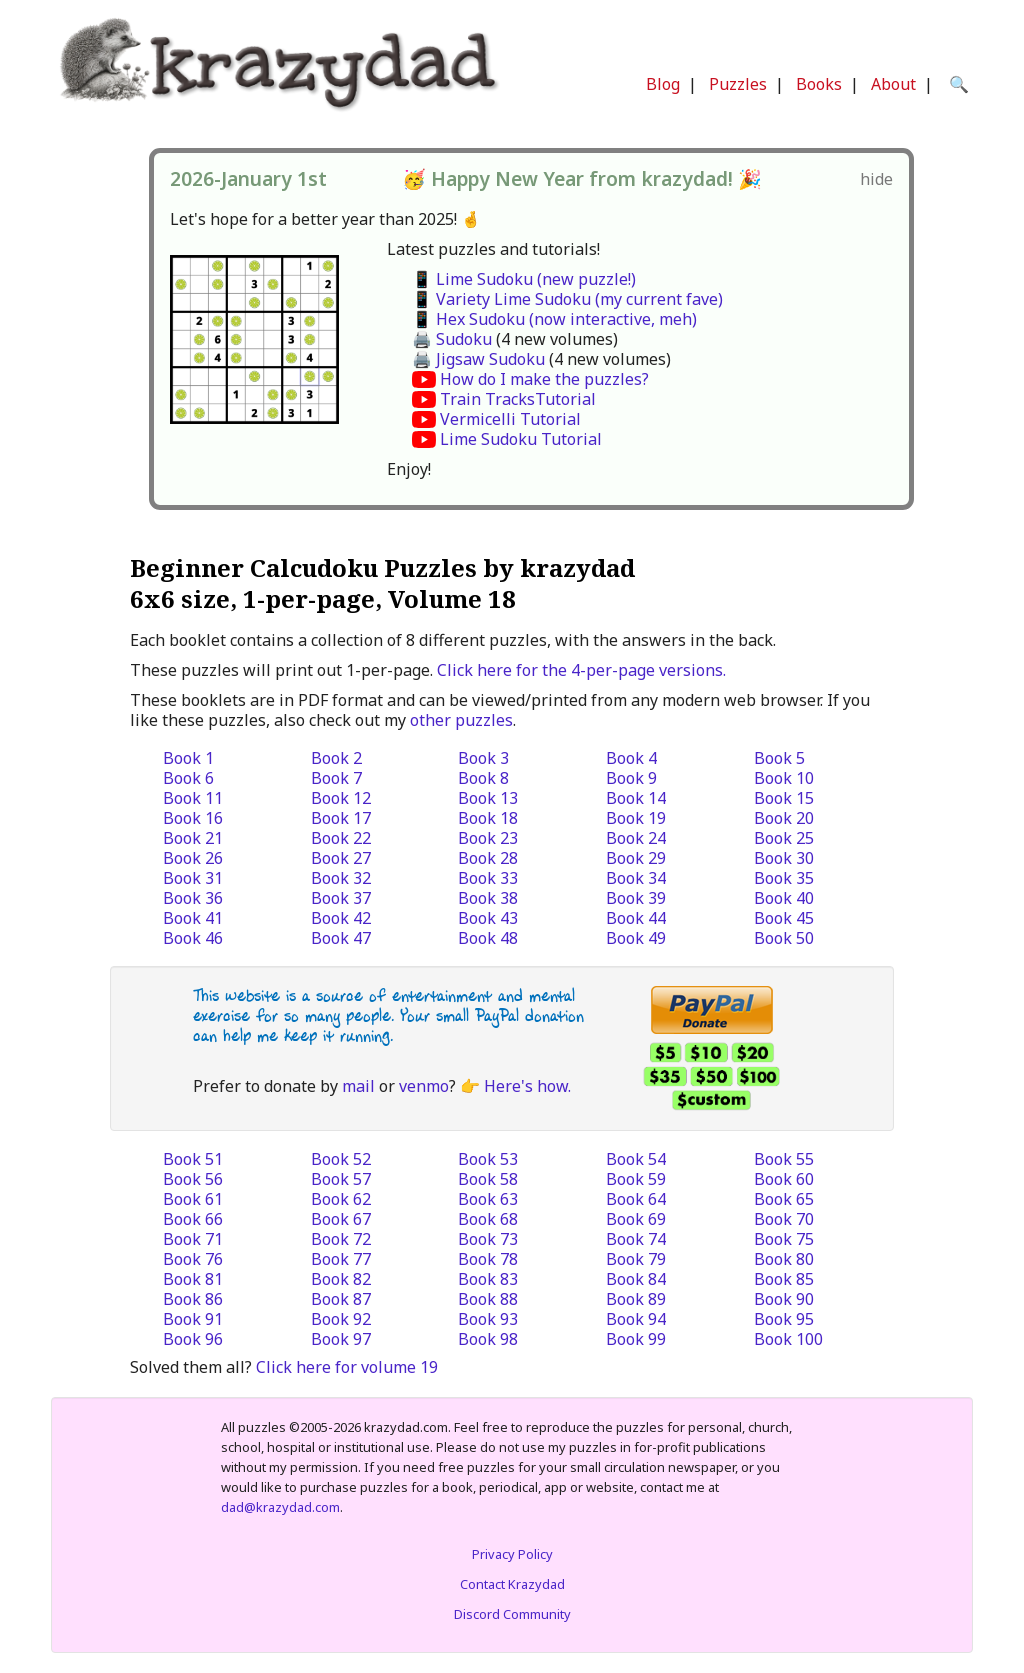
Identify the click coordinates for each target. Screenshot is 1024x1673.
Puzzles (738, 84)
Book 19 (636, 818)
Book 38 (488, 898)
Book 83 (488, 1279)
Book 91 (193, 1319)
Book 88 (488, 1299)
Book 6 (188, 778)
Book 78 (488, 1259)
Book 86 (193, 1299)
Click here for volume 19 (347, 1367)
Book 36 (193, 898)
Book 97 (341, 1339)
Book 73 (488, 1239)
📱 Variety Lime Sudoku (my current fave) (567, 299)
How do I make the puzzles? (544, 379)
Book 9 (631, 778)
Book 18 (488, 818)
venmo (424, 1086)
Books (819, 84)
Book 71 (193, 1239)
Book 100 (788, 1339)
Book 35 (784, 878)
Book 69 (636, 1219)
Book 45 (784, 918)
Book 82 (341, 1279)
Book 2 (336, 758)
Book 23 (488, 838)
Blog (663, 84)
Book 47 (341, 938)
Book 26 (193, 858)
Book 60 (784, 1179)
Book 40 (784, 898)
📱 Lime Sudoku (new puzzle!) (524, 279)
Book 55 (784, 1159)
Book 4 (631, 758)
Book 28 (488, 858)
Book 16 (193, 818)
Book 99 (636, 1339)
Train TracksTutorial (518, 399)
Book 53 (488, 1159)
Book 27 (341, 858)
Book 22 (341, 838)
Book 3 (483, 758)
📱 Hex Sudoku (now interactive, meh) (554, 319)
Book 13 (488, 798)
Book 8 (483, 778)
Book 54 (636, 1159)
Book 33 (488, 878)
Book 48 (488, 938)
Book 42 (341, 918)
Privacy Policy (512, 1554)
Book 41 (193, 918)
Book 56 (193, 1179)
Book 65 (784, 1199)
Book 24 (636, 838)
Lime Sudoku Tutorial (521, 439)
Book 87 (341, 1299)
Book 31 (193, 878)
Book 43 (488, 918)
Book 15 (784, 798)
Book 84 (636, 1279)
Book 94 (636, 1319)
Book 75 (784, 1239)
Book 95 (784, 1319)
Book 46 (193, 938)
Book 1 (188, 758)
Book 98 (488, 1339)
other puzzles (461, 720)
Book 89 (636, 1299)
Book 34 (636, 878)
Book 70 (784, 1219)
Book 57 (341, 1179)
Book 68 (488, 1219)
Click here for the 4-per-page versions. (581, 670)
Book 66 (193, 1219)
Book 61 (193, 1199)
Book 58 (488, 1179)
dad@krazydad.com (280, 1507)
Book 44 (636, 918)
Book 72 (341, 1239)
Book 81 (193, 1279)
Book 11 (193, 798)
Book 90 (784, 1299)
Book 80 (784, 1259)
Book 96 (193, 1339)
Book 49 (636, 938)
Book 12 (341, 798)
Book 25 (784, 838)
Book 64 (636, 1199)
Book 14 (636, 798)
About (893, 84)
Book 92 (341, 1319)
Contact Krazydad (512, 1584)
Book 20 (784, 818)
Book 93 (488, 1319)
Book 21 (193, 838)
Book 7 (336, 778)
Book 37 (341, 898)
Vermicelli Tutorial (510, 419)
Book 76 (193, 1259)
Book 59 (636, 1179)
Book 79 (636, 1259)
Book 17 (341, 818)
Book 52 (341, 1159)
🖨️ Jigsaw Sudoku (478, 359)
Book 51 (193, 1159)
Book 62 (341, 1199)
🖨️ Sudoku (452, 339)
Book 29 (636, 858)
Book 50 (784, 938)
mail (358, 1086)
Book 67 (341, 1219)
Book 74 (636, 1239)
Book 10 (784, 778)
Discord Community (512, 1614)
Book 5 (779, 758)
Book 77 (341, 1259)
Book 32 (341, 878)
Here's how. (527, 1086)
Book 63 (488, 1199)
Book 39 (636, 898)
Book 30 (784, 858)
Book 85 (784, 1279)
